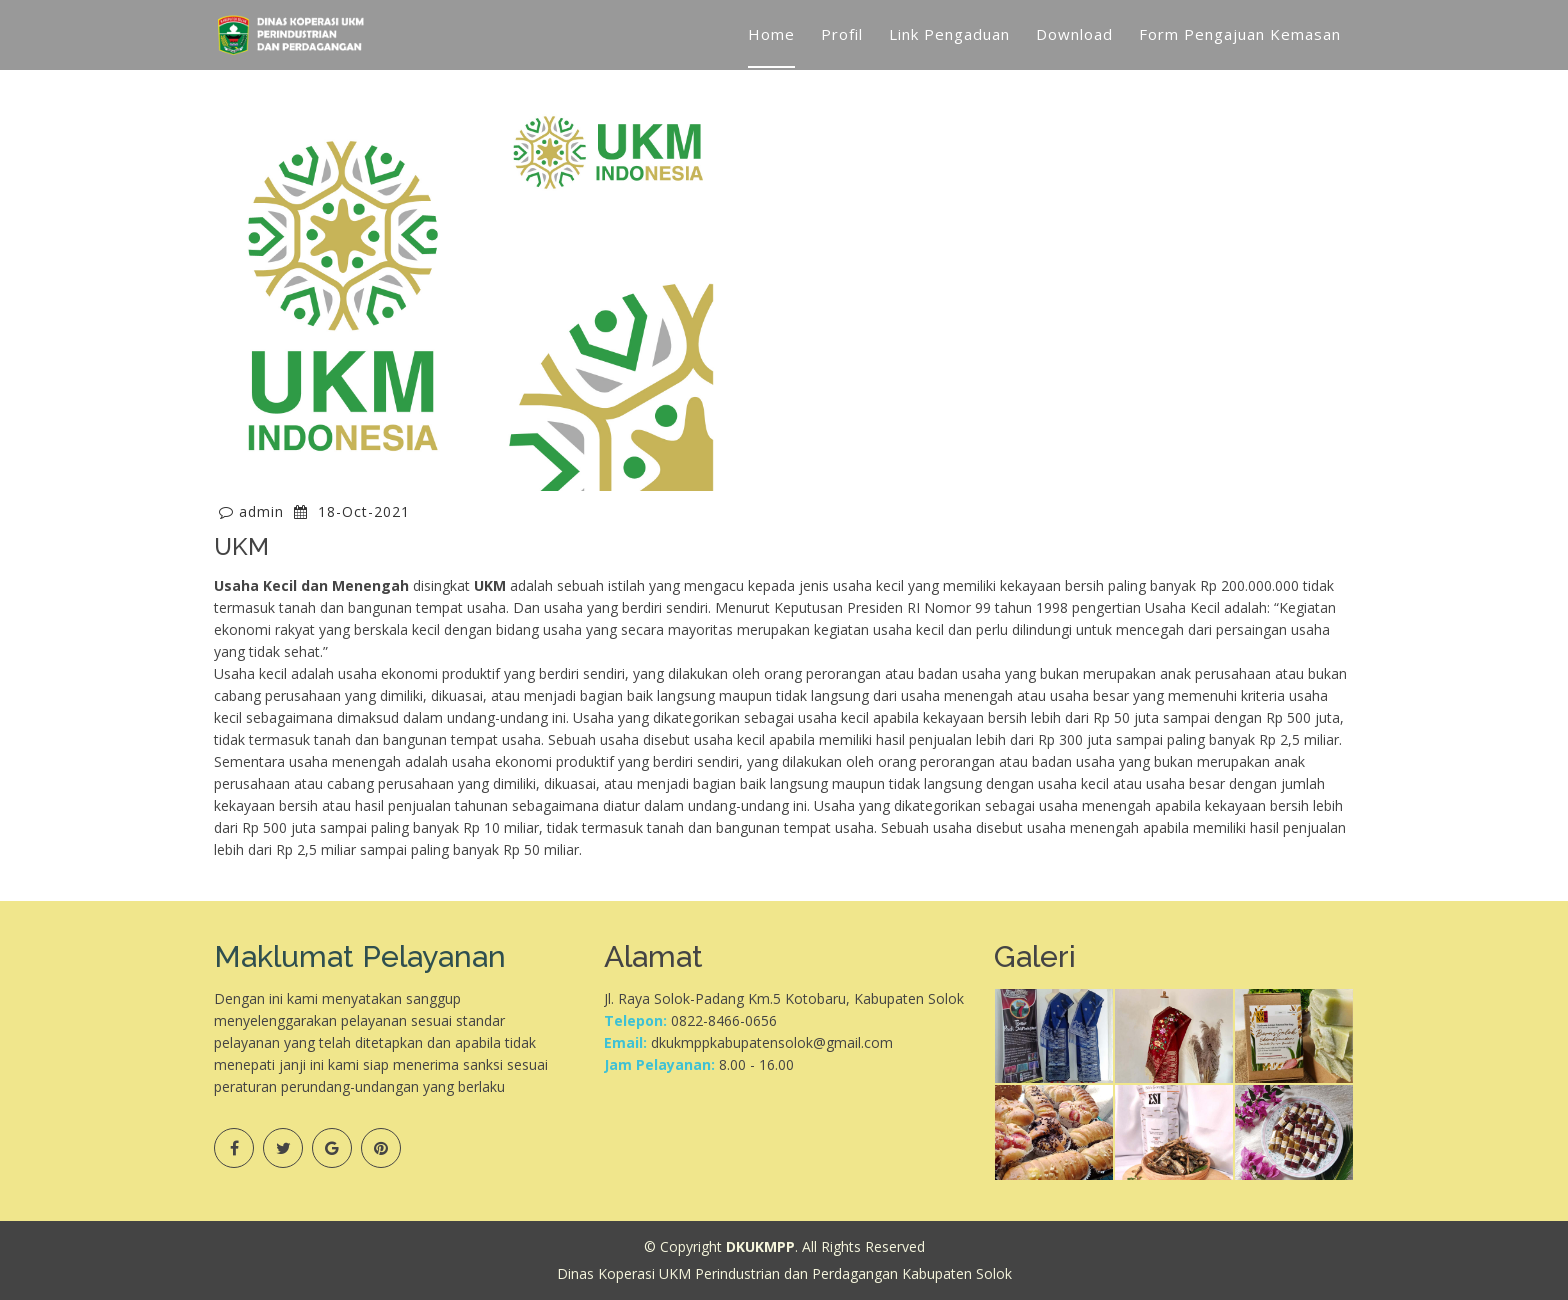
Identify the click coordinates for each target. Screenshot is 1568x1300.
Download (1074, 34)
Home (771, 34)
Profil (842, 34)
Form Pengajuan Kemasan (1240, 34)
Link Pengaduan (949, 34)
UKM (241, 546)
